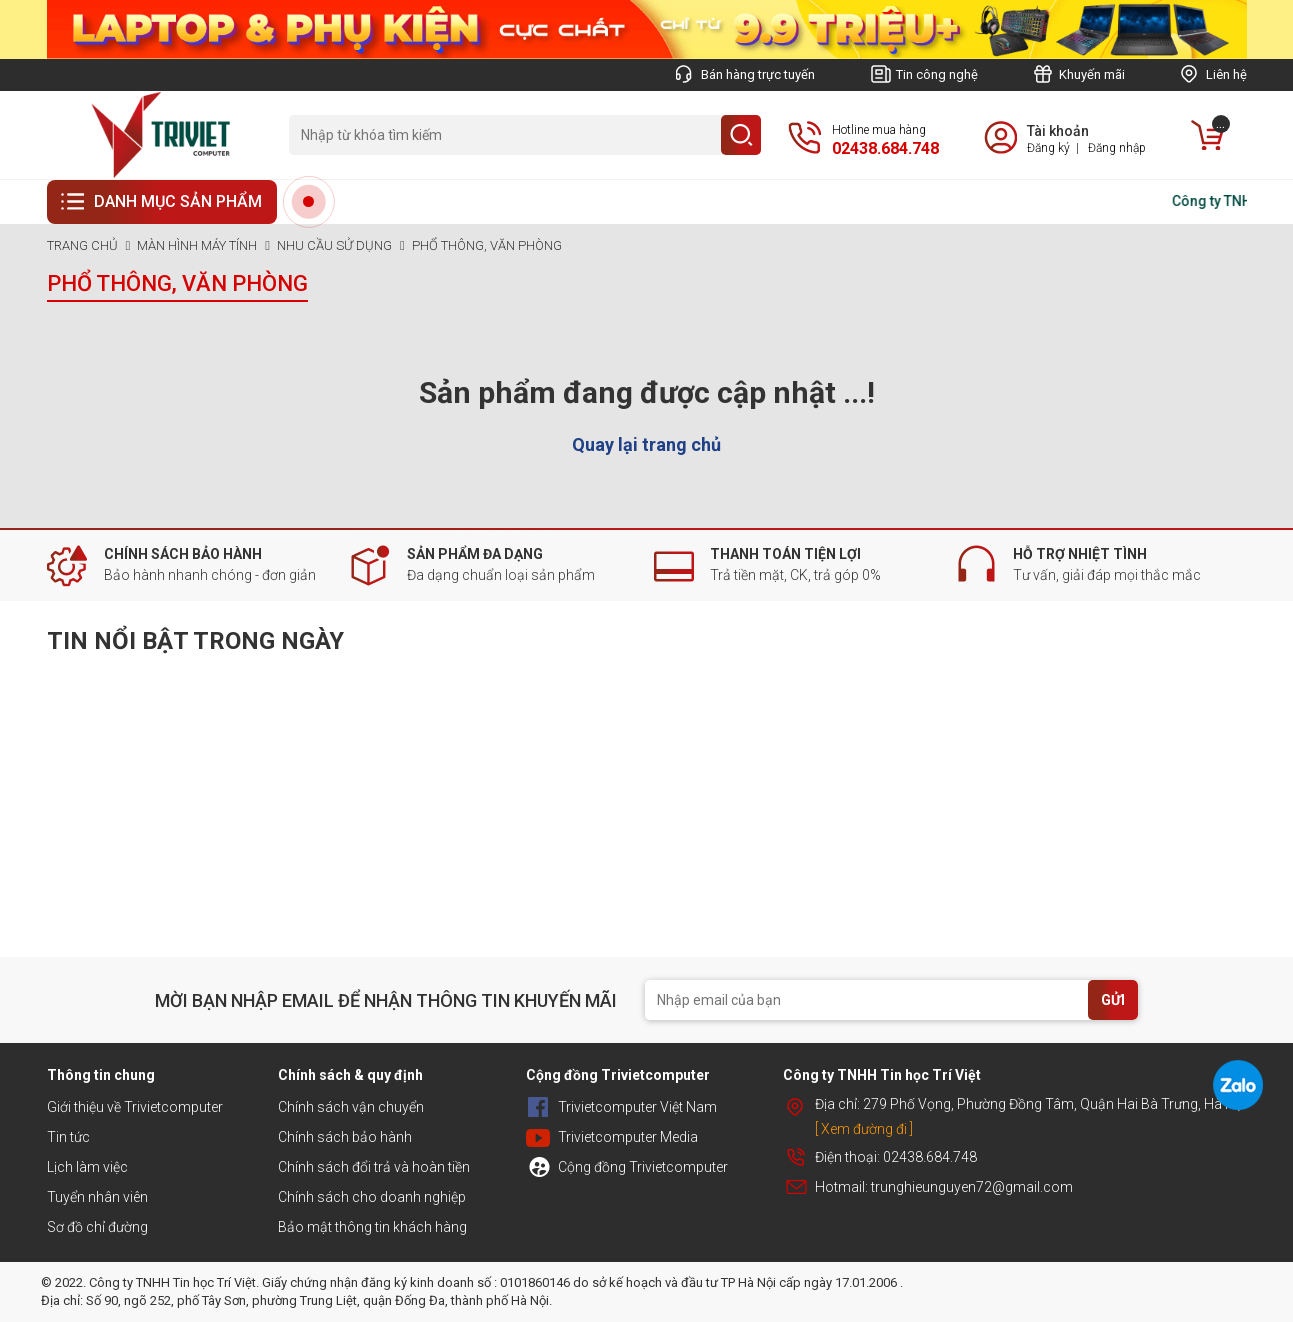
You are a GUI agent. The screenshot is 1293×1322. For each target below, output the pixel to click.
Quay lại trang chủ (646, 444)
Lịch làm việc (87, 1167)
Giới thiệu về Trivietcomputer (135, 1107)
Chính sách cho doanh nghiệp (372, 1197)
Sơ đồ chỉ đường (97, 1227)
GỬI (1113, 1000)
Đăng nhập (1117, 148)
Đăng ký (1048, 148)
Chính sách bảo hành (345, 1137)
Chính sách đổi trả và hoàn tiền (374, 1167)
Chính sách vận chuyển (351, 1107)
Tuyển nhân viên (97, 1197)
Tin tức (68, 1137)
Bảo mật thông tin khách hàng (372, 1227)
